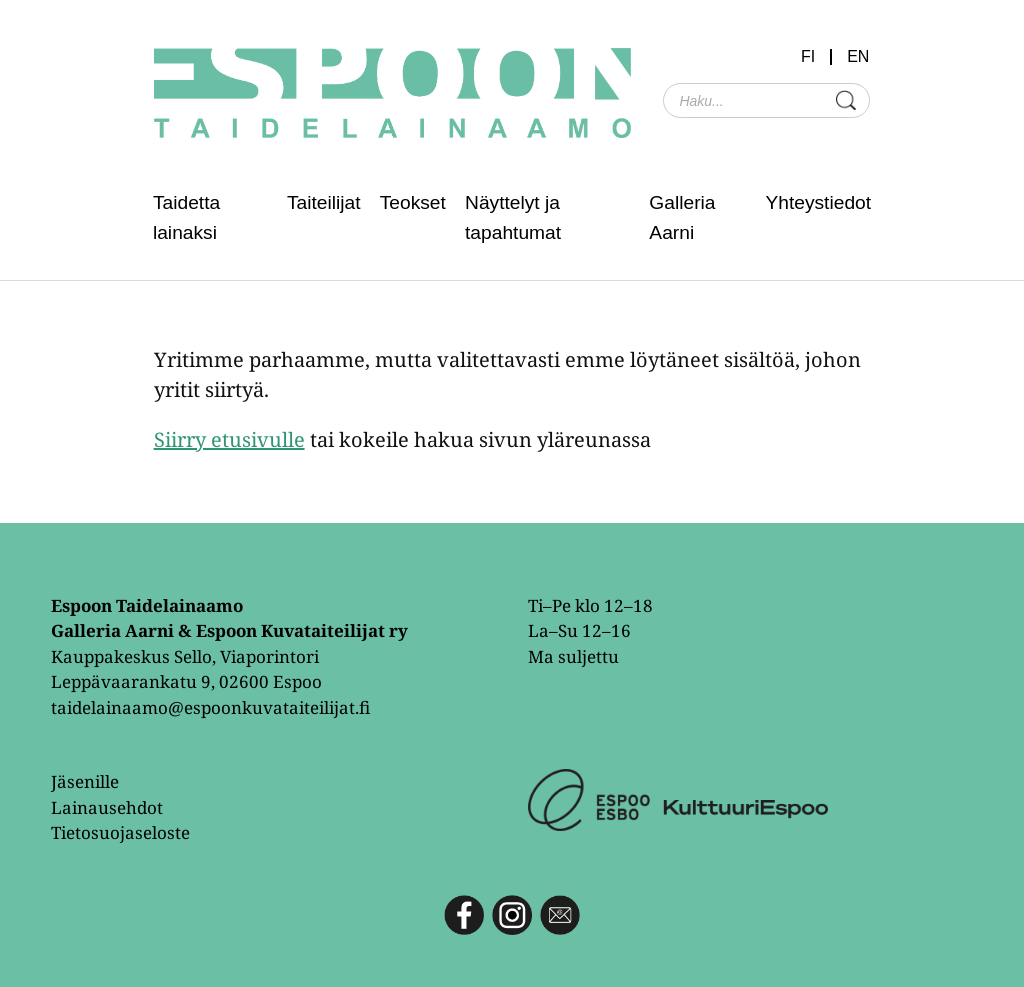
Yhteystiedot (818, 202)
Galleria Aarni (682, 217)
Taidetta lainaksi (186, 217)
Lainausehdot (107, 807)
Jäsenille (85, 781)
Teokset (413, 202)
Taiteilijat (324, 202)
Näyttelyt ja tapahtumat (513, 217)
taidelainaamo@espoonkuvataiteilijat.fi (210, 707)
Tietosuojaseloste (120, 832)
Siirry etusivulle (229, 439)
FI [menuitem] (808, 57)
